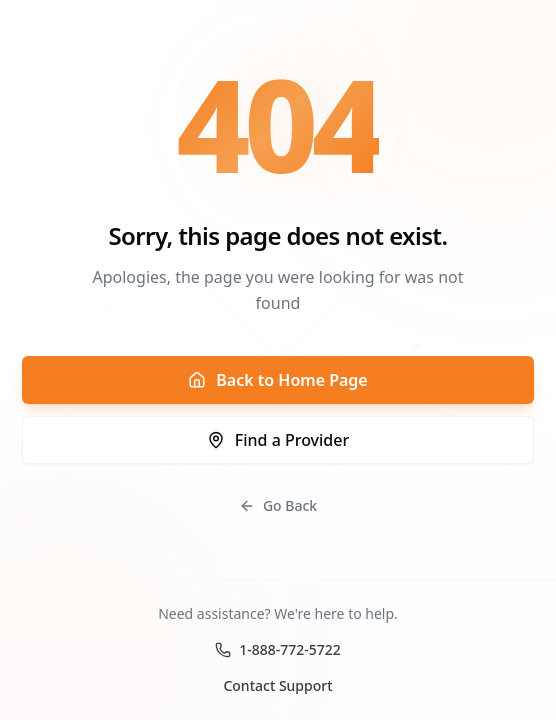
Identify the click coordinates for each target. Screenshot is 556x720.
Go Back (278, 505)
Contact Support (277, 685)
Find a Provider (278, 440)
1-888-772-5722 (278, 649)
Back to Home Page (277, 380)
